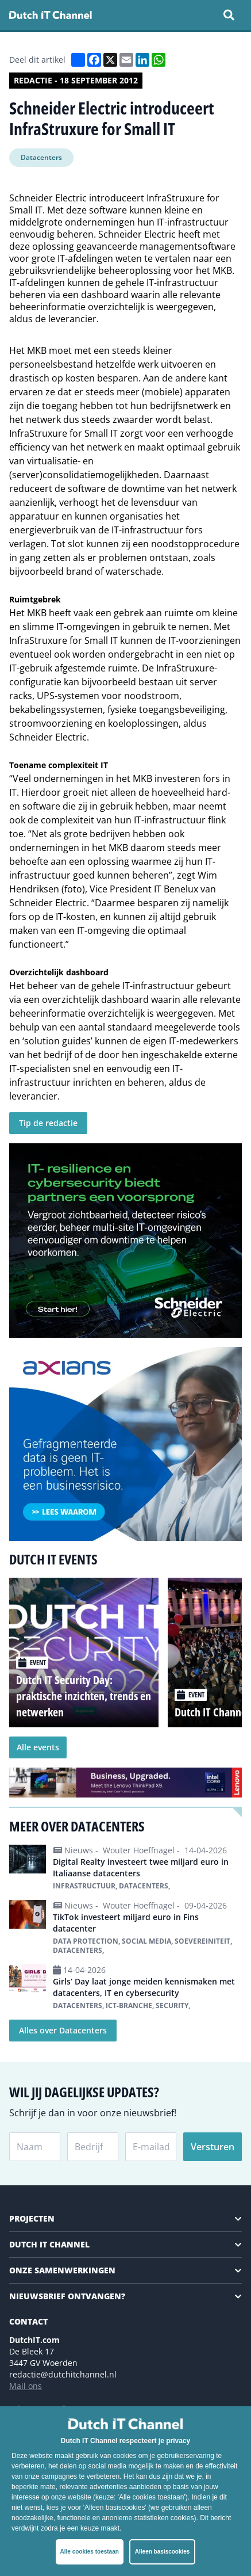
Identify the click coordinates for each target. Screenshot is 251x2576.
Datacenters (41, 157)
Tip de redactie (48, 1122)
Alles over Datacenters (63, 2030)
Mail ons (25, 2385)
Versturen (212, 2146)
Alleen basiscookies (162, 2551)
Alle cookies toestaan (89, 2551)
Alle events (38, 1747)
